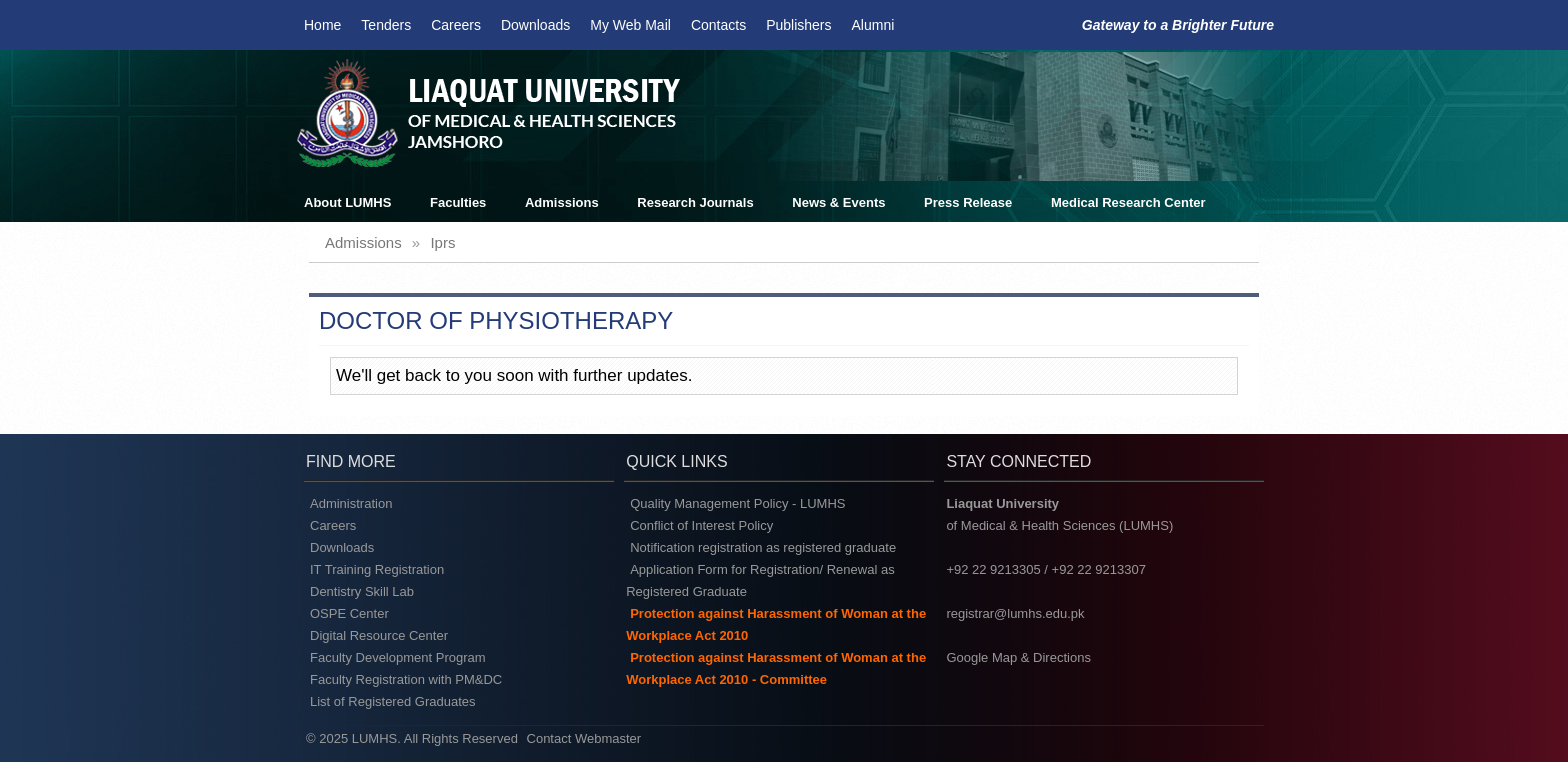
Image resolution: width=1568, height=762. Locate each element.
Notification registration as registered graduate (763, 547)
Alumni (873, 25)
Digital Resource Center (379, 635)
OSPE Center (349, 613)
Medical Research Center (1128, 202)
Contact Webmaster (584, 738)
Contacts (718, 25)
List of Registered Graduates (392, 701)
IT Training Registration (377, 569)
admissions (363, 242)
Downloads (535, 25)
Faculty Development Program (398, 657)
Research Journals (695, 202)
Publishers (798, 25)
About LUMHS (347, 202)
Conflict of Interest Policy (701, 525)
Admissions (562, 202)
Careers (456, 25)
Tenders (386, 25)
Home (322, 25)
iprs (442, 242)
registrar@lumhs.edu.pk (1015, 613)
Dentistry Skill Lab (362, 591)
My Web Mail (630, 25)
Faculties (458, 202)
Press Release (968, 202)
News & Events (838, 202)
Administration (351, 503)
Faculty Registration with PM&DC (406, 679)
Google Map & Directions (1018, 657)
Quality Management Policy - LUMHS (737, 503)
